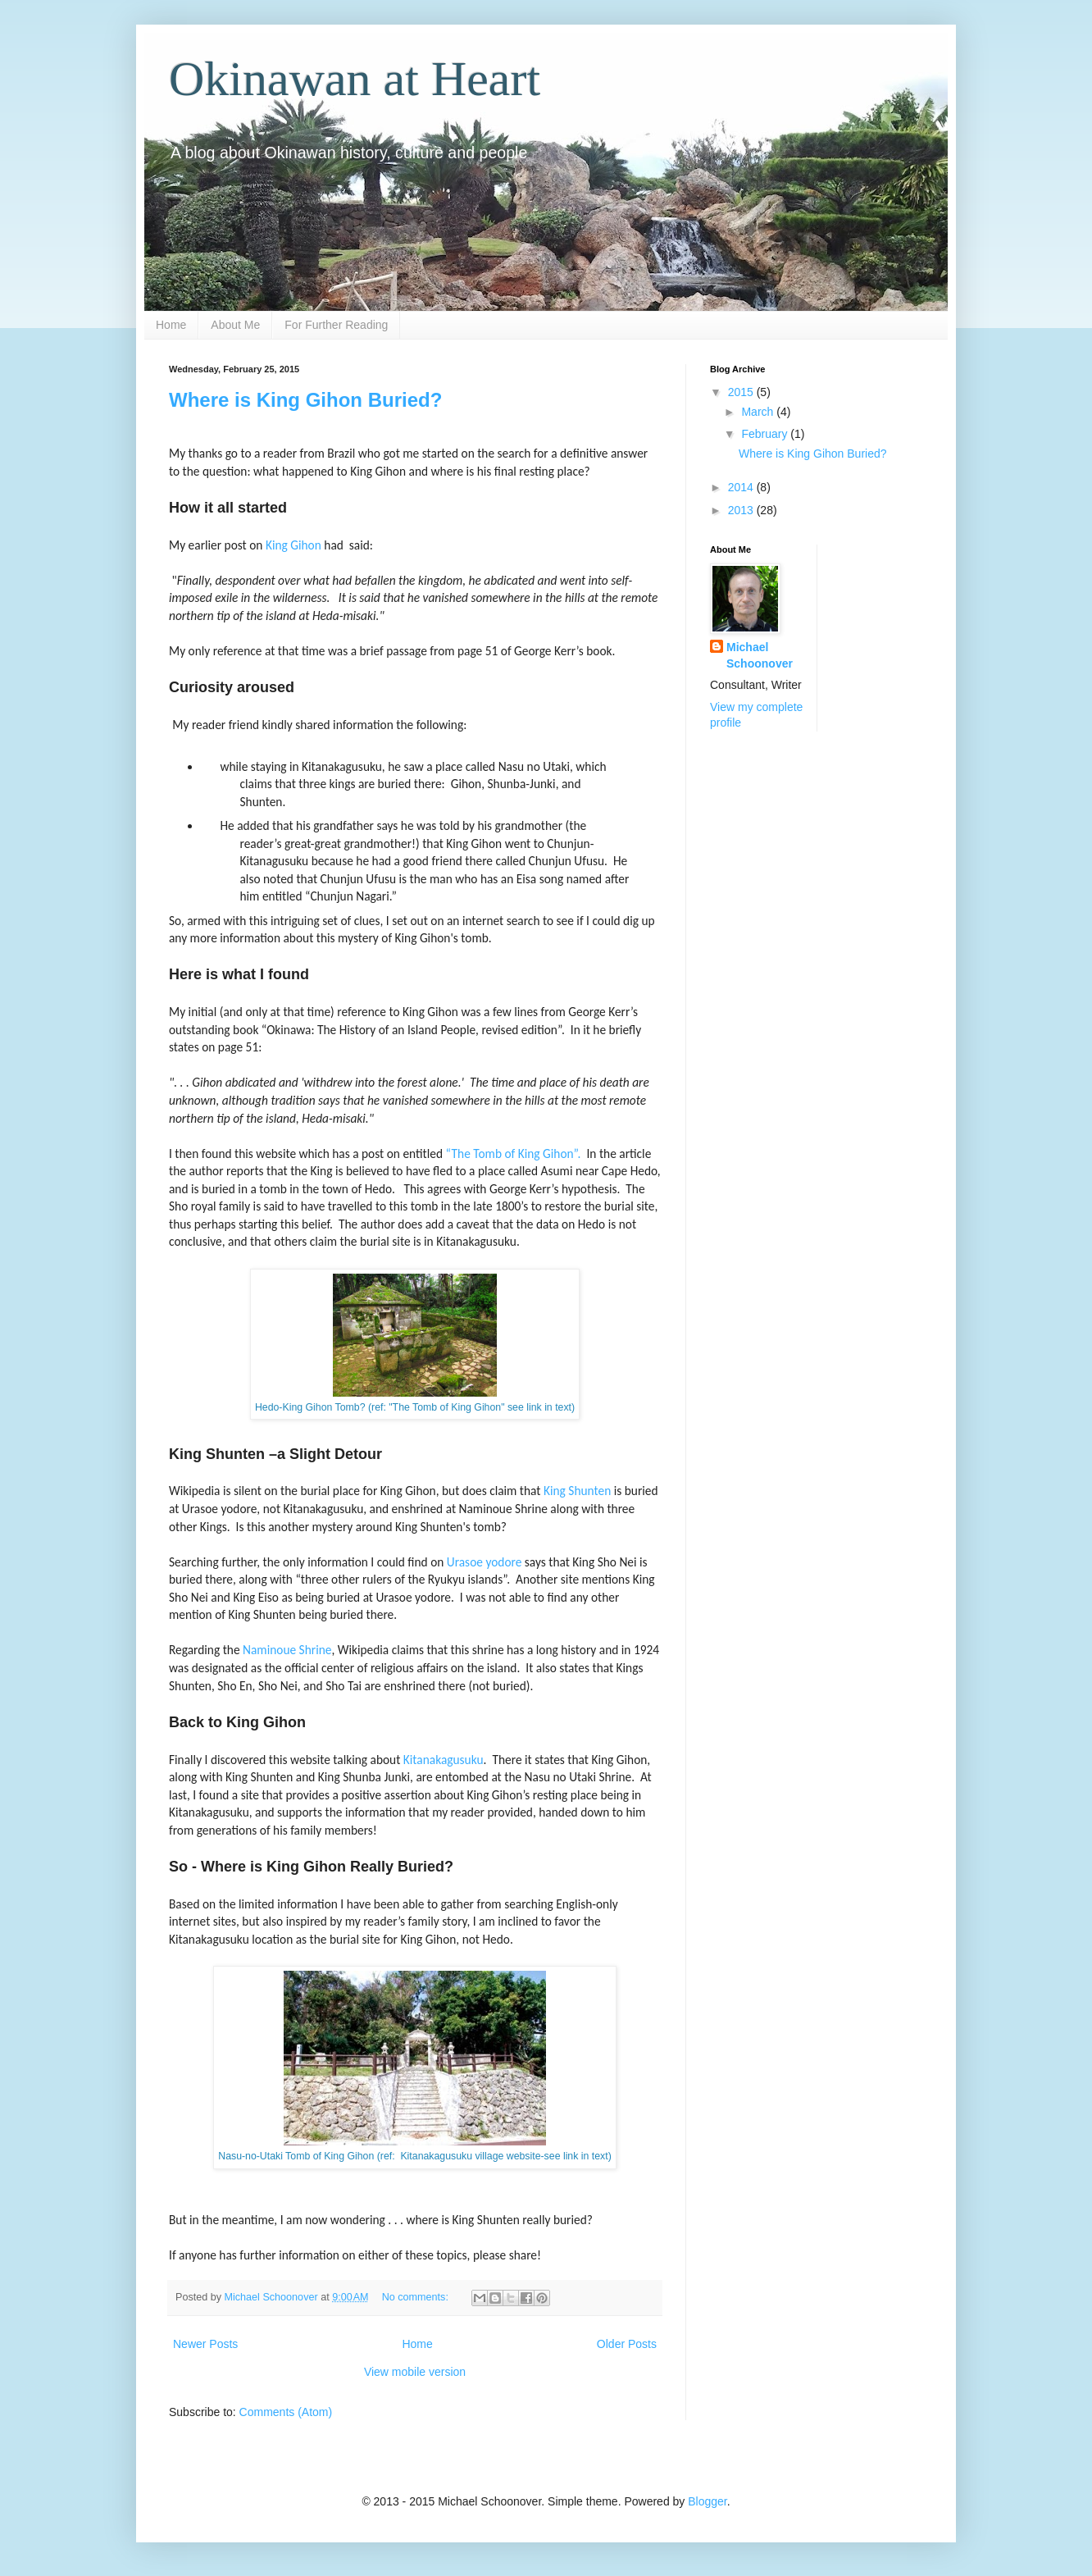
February (765, 433)
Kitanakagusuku (443, 1759)
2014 (742, 487)
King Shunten (577, 1490)
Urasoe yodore (484, 1562)
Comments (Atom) (286, 2412)
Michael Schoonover (759, 655)
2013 (742, 510)
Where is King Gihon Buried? (305, 400)
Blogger (707, 2501)
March (758, 411)
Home (171, 324)
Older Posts (627, 2343)
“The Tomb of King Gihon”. (513, 1153)
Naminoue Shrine (287, 1649)
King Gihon (293, 545)
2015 (742, 392)
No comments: (417, 2297)
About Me (235, 324)
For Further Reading (336, 324)
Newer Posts (205, 2343)
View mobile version (415, 2371)
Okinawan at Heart (354, 79)
